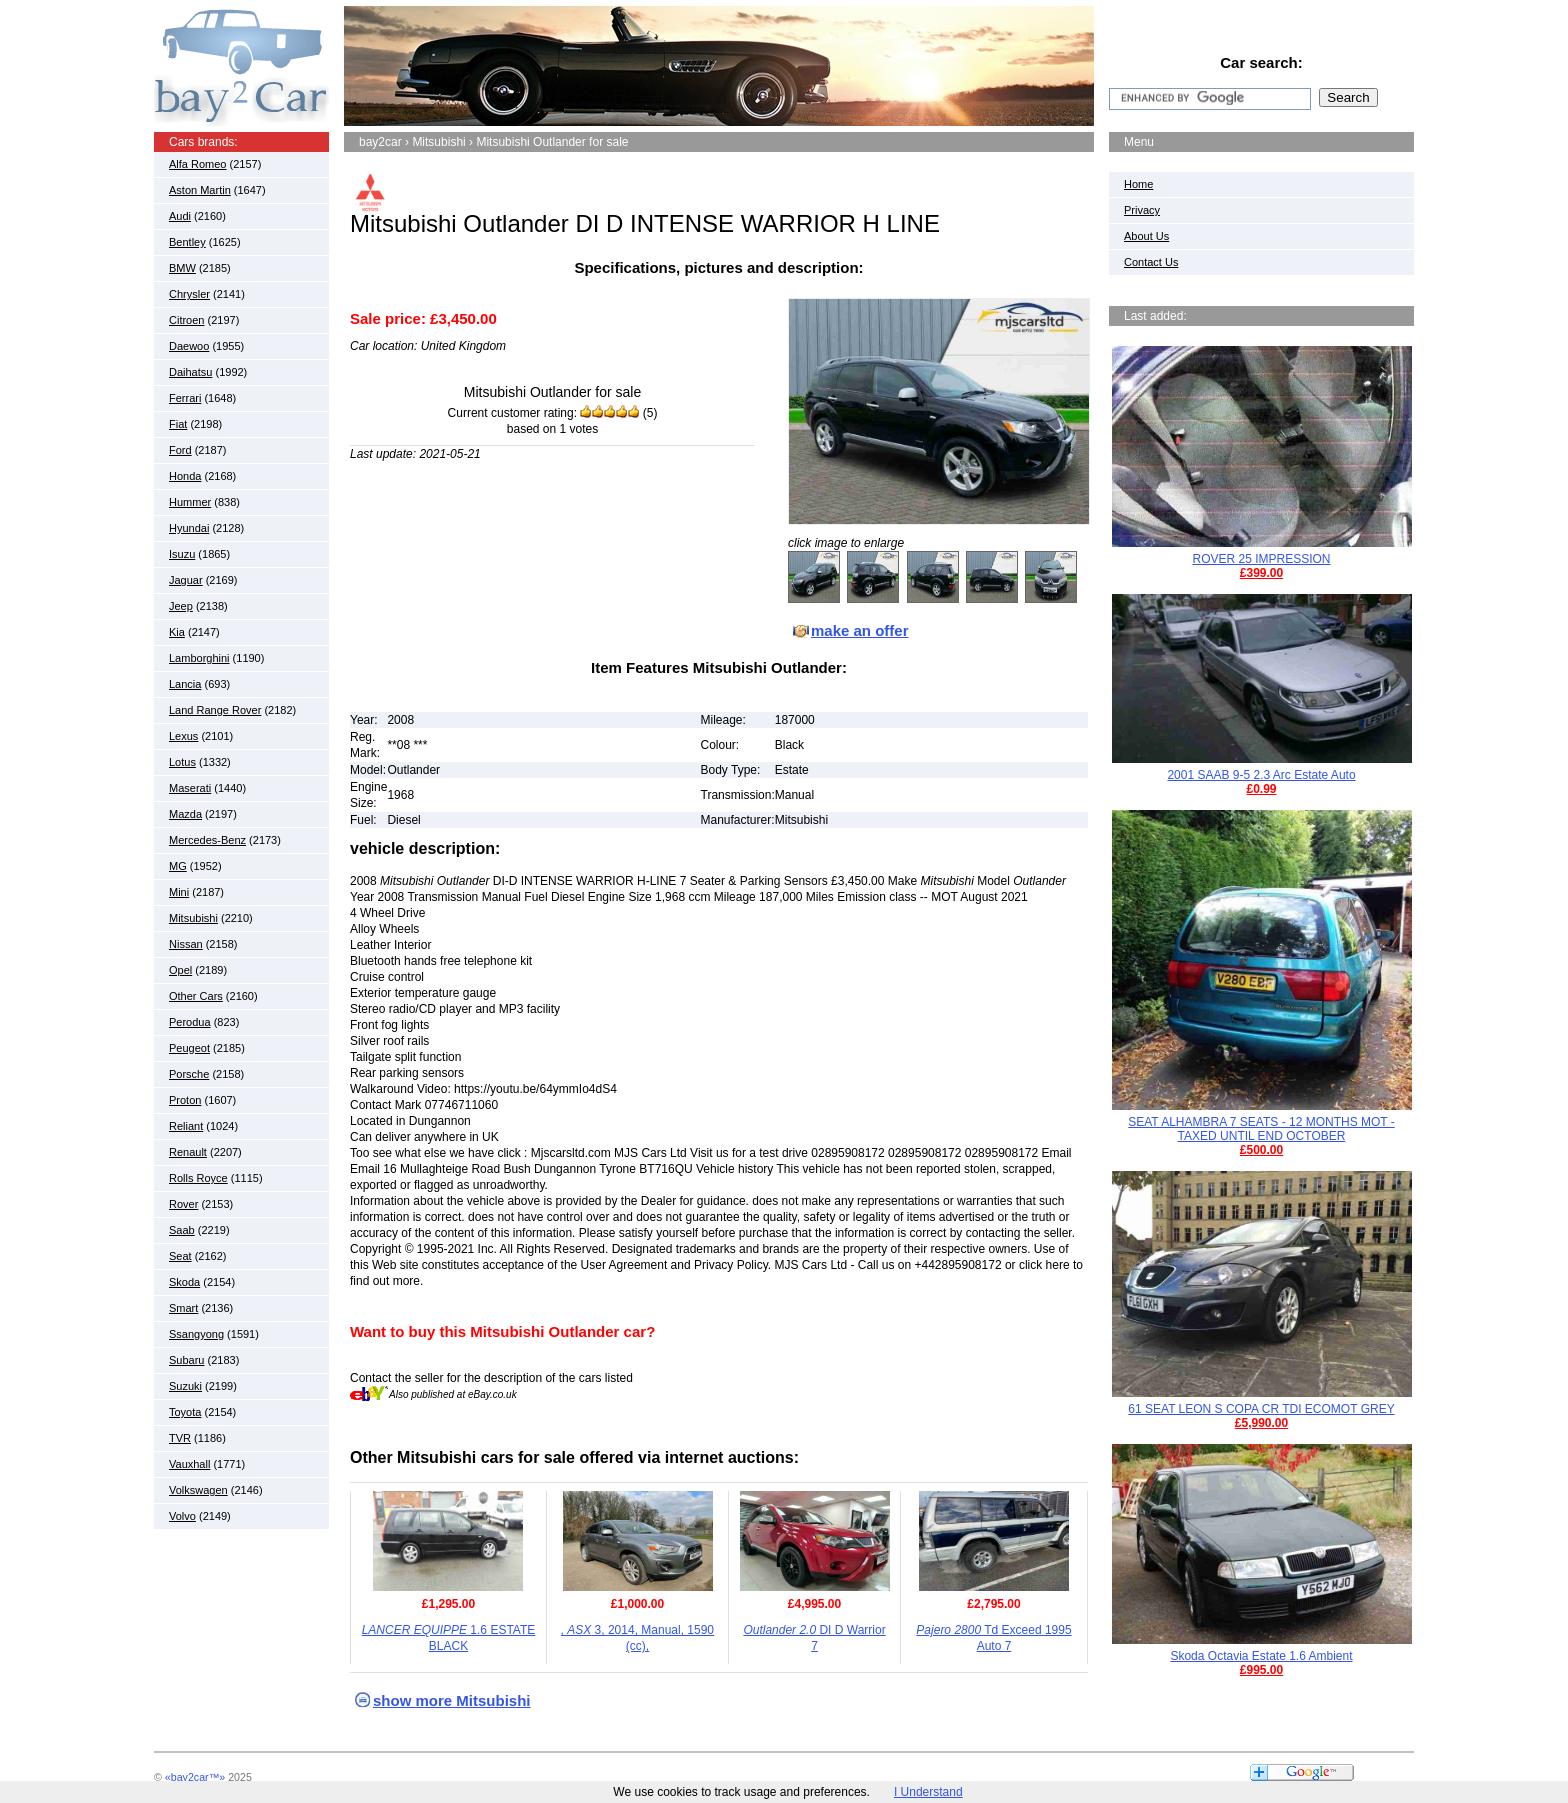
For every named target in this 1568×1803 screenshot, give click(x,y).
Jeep (181, 606)
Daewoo (189, 346)
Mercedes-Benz (207, 840)
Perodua (190, 1022)
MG (178, 866)
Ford (180, 450)
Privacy (1142, 210)
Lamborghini (199, 658)
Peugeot (189, 1048)
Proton (185, 1100)
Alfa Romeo (197, 164)
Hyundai (189, 528)
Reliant (186, 1126)
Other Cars (196, 996)
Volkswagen (198, 1490)
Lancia (185, 684)
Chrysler (189, 294)
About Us (1146, 236)
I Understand (928, 1792)
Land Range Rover (215, 710)
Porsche (189, 1074)
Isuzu (182, 554)
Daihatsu (190, 372)
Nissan (186, 944)
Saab (182, 1230)
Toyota (185, 1412)
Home (1138, 184)
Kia (177, 632)
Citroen (186, 320)
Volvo (182, 1516)
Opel (180, 970)
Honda (185, 476)
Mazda (185, 814)
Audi (180, 216)
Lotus (182, 762)
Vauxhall (189, 1464)
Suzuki (185, 1386)
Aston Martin (200, 190)
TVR (180, 1438)
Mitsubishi (193, 918)
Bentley (187, 242)
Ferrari (185, 398)
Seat (180, 1256)
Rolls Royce (198, 1178)
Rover (183, 1204)
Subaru (186, 1360)
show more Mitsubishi (452, 1700)
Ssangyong (196, 1334)
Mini (179, 892)
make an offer (860, 630)
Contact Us (1151, 262)
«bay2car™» (195, 1777)
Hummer (190, 502)
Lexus (183, 736)
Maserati (190, 788)
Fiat (178, 424)
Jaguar (186, 580)
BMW (182, 268)
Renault (188, 1152)
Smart (183, 1308)
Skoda (184, 1282)
